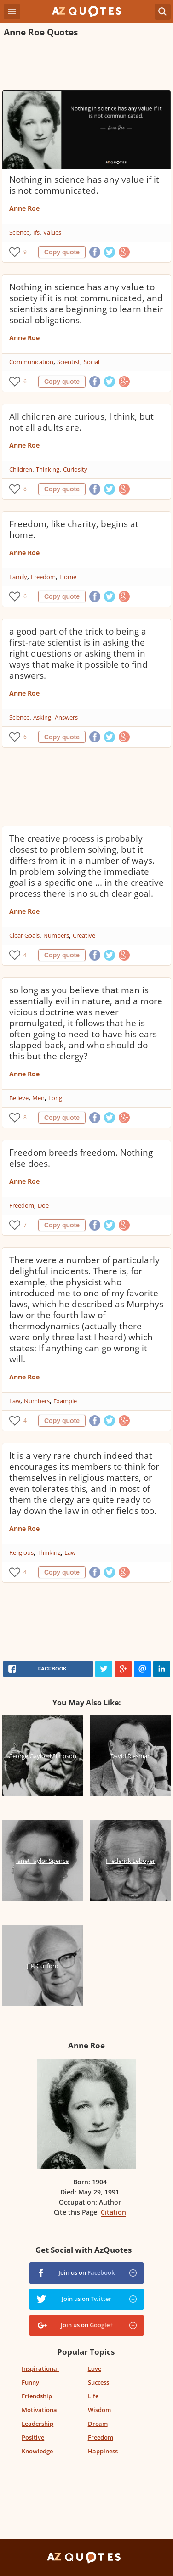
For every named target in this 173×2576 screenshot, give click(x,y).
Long (55, 1098)
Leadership (37, 2423)
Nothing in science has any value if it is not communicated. (84, 185)
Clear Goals (24, 935)
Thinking (47, 469)
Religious (21, 1552)
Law (14, 1401)
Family (18, 577)
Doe (43, 1205)
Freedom (43, 577)
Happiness (103, 2451)
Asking (42, 717)
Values (52, 232)
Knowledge (37, 2451)
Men (38, 1098)
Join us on (86, 2272)
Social (91, 362)
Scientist (68, 362)
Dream (98, 2423)
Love (94, 2368)
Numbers (56, 935)
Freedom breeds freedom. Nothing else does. (81, 1158)
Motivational (40, 2410)
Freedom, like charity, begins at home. (73, 529)
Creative (84, 935)
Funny (30, 2382)
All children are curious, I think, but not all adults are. (81, 422)
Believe (19, 1098)
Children (20, 469)
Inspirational (40, 2368)
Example (65, 1401)
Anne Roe (24, 208)
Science (19, 232)
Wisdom (99, 2410)
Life (93, 2396)
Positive (33, 2437)
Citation (113, 2212)
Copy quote (62, 252)
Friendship (37, 2396)
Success (98, 2382)
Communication (31, 362)
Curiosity (75, 469)
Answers (66, 717)
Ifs (36, 232)
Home (67, 577)
